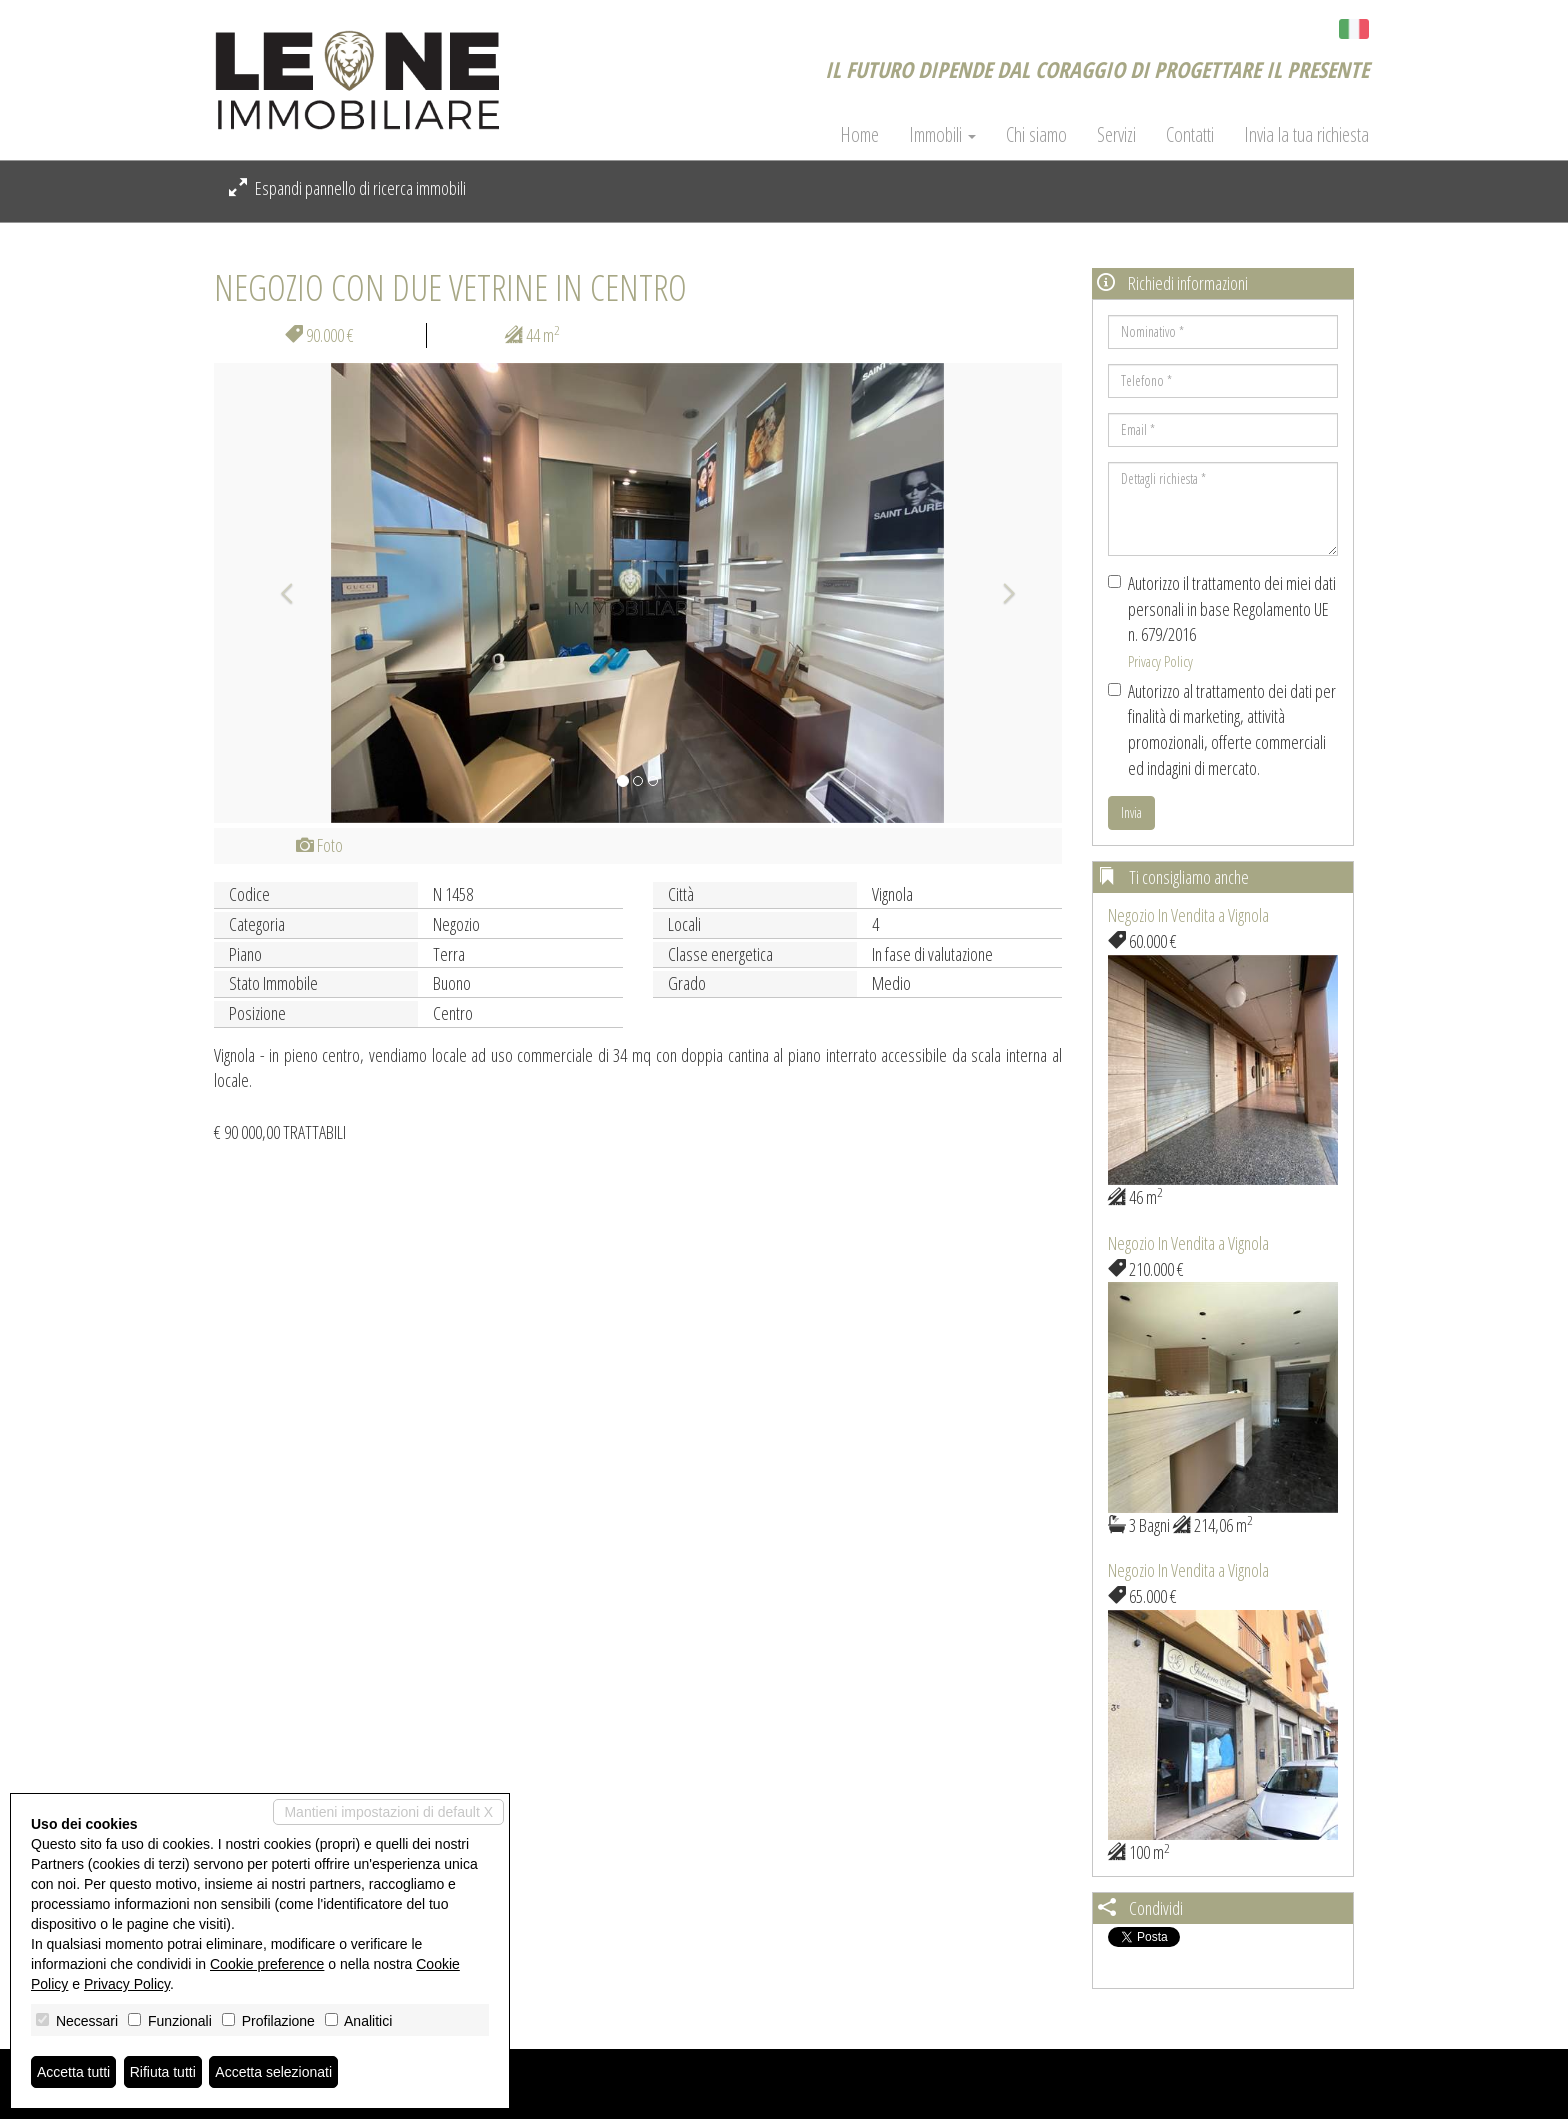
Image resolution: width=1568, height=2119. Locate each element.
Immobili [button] (942, 135)
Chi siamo (1036, 135)
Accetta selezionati (273, 2072)
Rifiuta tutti (163, 2072)
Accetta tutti (73, 2072)
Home (859, 135)
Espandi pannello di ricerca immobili (347, 188)
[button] (277, 593)
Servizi (1116, 135)
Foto (319, 845)
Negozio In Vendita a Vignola (1188, 915)
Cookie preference (267, 1964)
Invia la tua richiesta (1306, 135)
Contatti (1190, 135)
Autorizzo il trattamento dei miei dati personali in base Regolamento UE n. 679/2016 (1222, 621)
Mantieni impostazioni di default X (388, 1812)
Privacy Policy (1160, 661)
